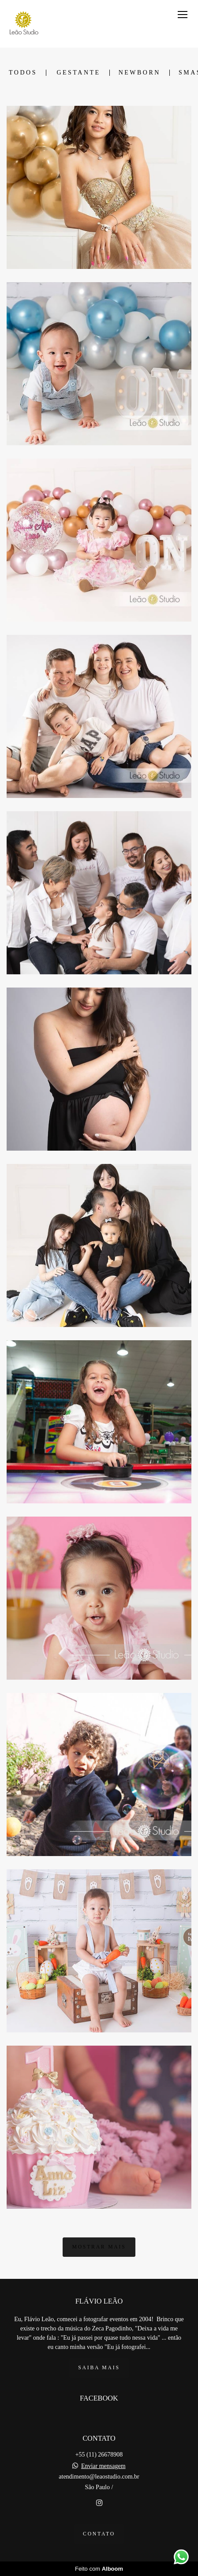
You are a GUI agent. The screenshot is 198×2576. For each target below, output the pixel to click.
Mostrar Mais (99, 2247)
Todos (23, 73)
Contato (99, 2534)
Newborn (140, 73)
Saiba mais (99, 2368)
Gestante (78, 73)
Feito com (99, 2568)
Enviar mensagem (103, 2466)
